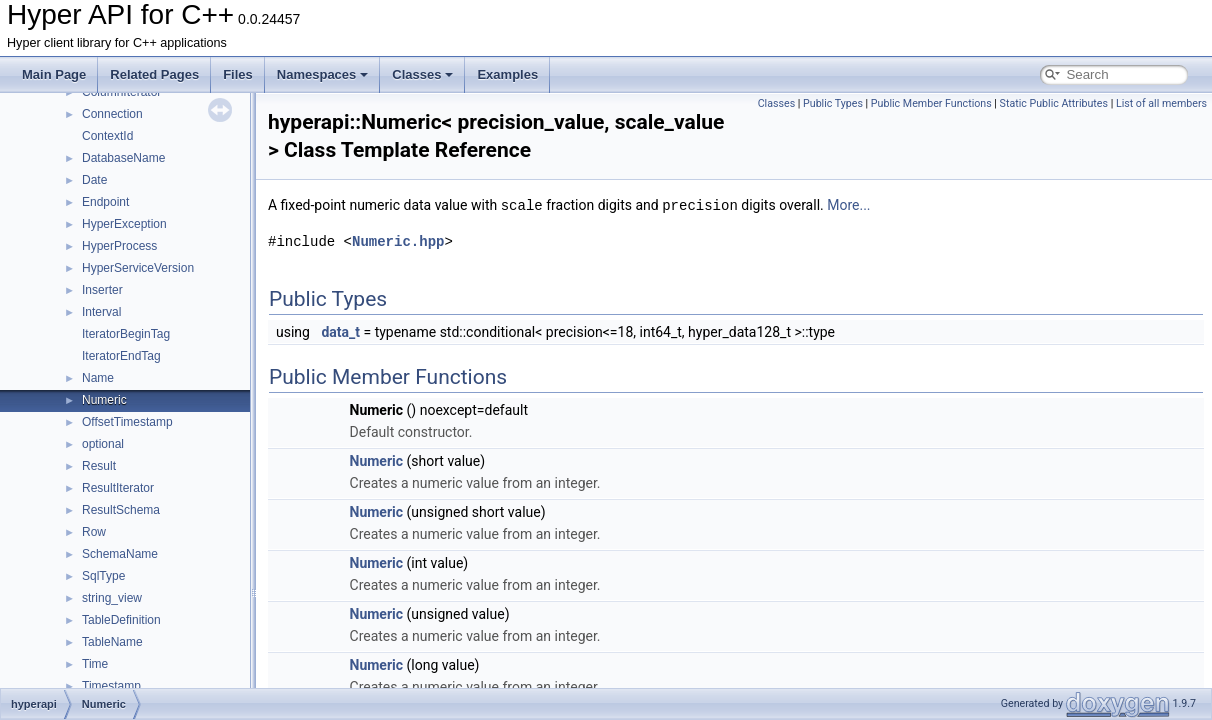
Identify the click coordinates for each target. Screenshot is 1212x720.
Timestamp (111, 686)
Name (98, 378)
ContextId (107, 136)
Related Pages (154, 74)
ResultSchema (121, 510)
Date (94, 180)
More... (848, 205)
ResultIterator (118, 488)
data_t (340, 331)
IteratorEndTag (121, 356)
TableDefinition (121, 620)
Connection (112, 114)
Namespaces (323, 74)
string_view (112, 598)
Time (95, 664)
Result (99, 466)
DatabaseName (123, 158)
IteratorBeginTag (126, 334)
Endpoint (105, 202)
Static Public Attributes (1054, 103)
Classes (422, 74)
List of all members (1161, 103)
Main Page (54, 74)
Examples (507, 74)
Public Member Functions (931, 103)
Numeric (104, 400)
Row (94, 532)
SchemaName (120, 554)
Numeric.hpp (398, 240)
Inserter (102, 290)
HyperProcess (119, 246)
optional (103, 444)
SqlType (103, 576)
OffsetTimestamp (127, 422)
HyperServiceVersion (138, 268)
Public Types (833, 103)
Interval (101, 312)
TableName (112, 642)
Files (238, 74)
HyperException (124, 224)
